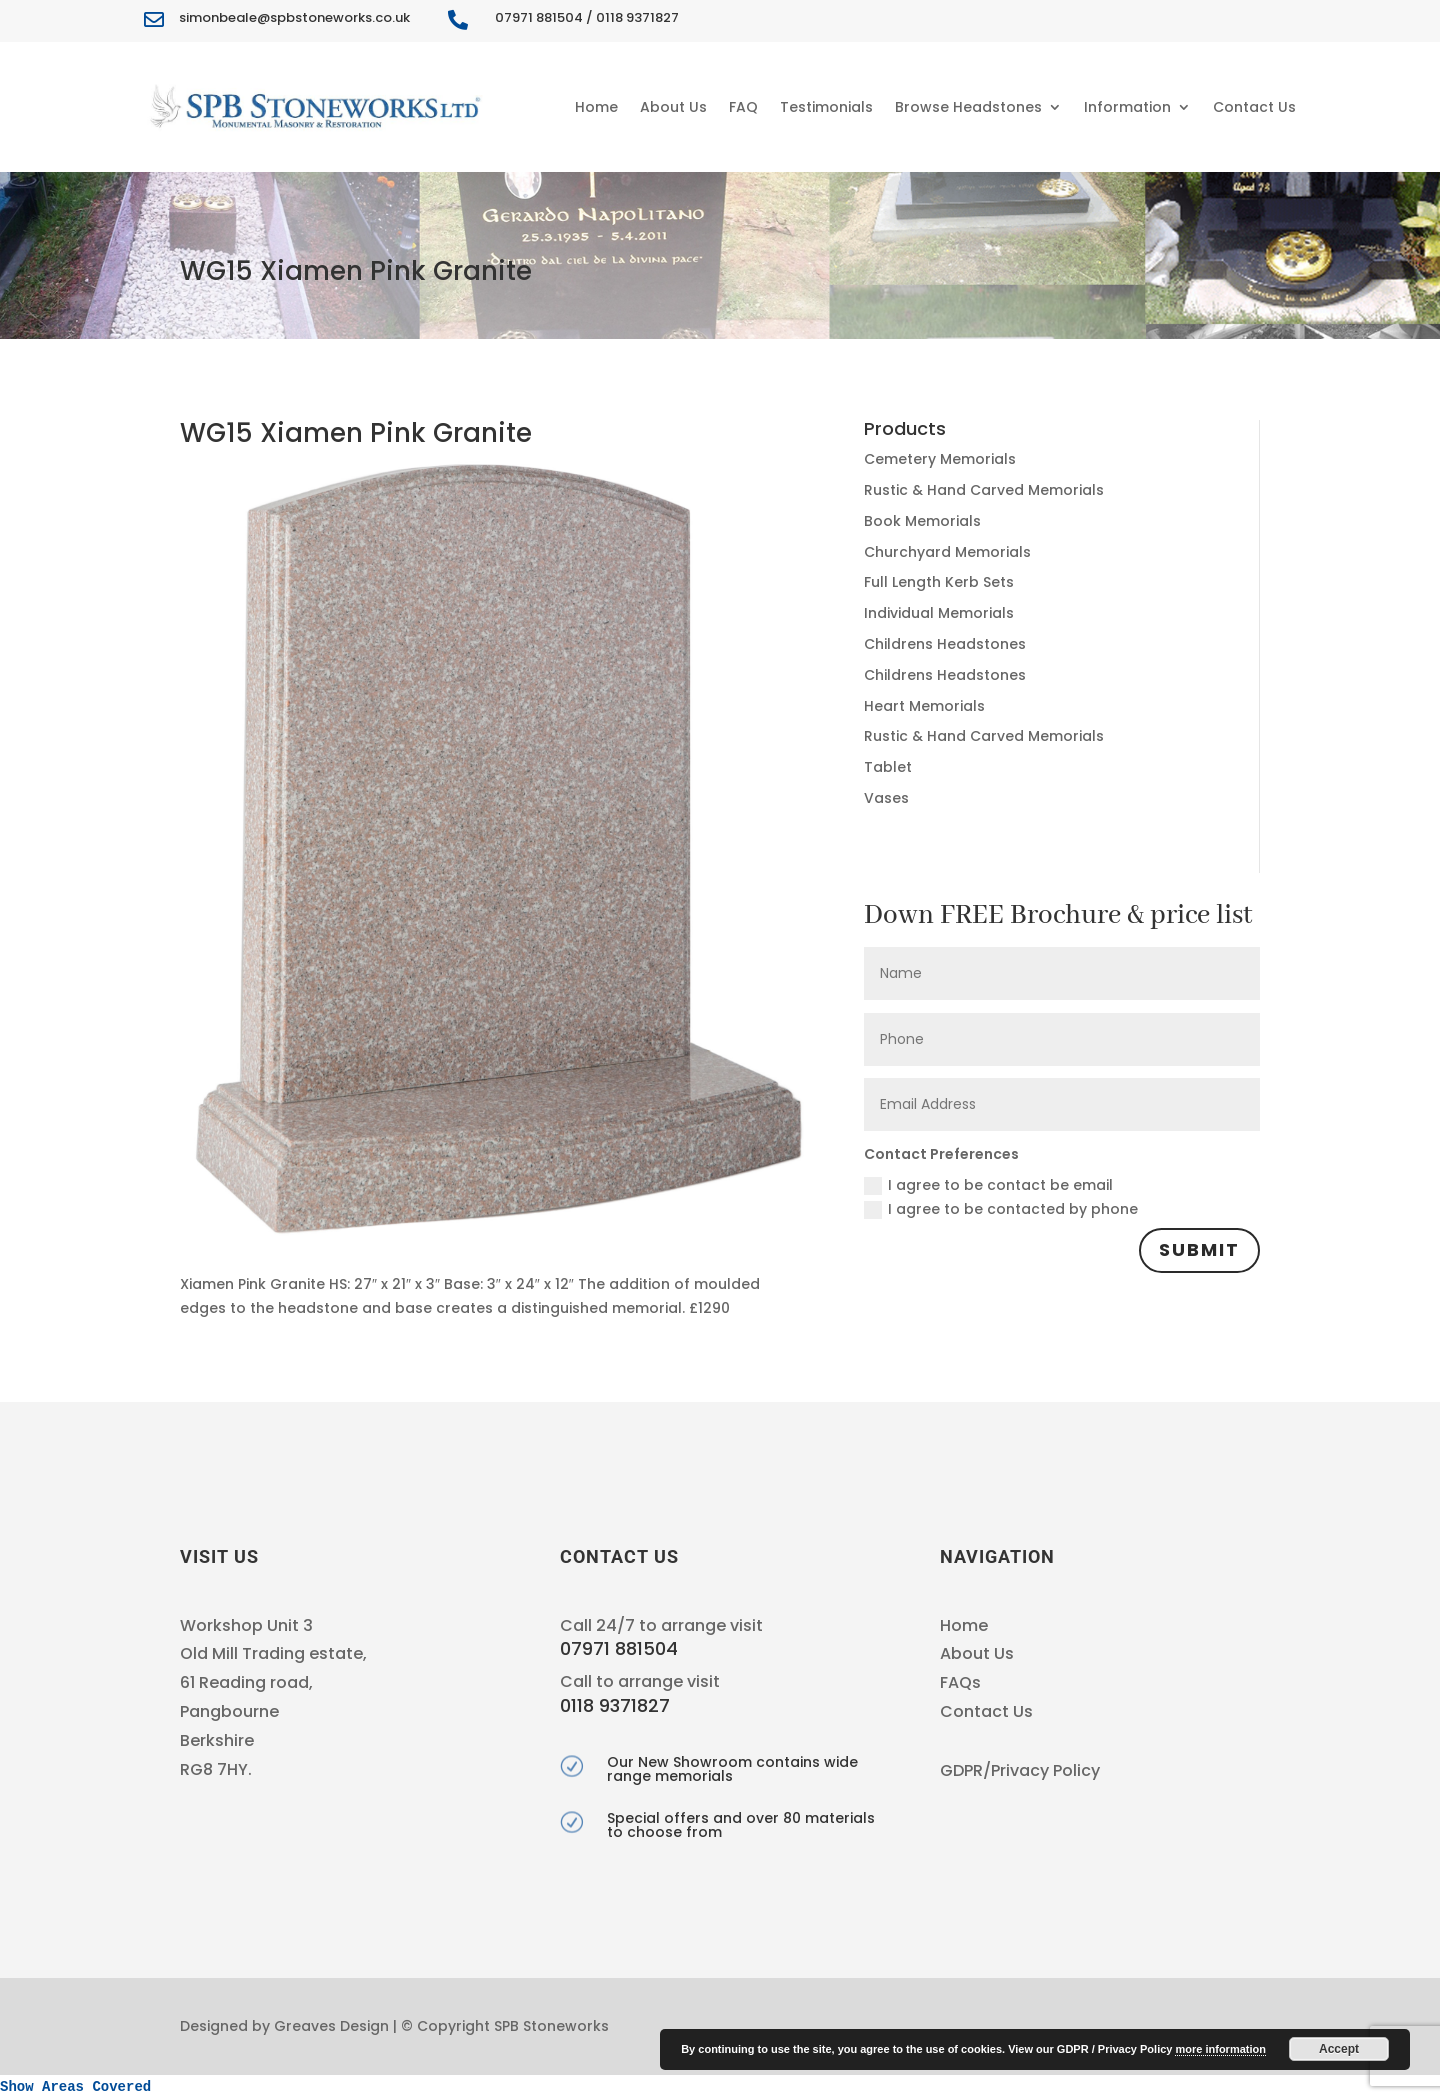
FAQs (960, 1682)
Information (1127, 107)
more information (1220, 2049)
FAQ (743, 107)
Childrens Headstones (945, 644)
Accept (1339, 2049)
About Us (673, 107)
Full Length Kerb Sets (939, 582)
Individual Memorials (939, 613)
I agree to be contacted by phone (1001, 1209)
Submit (1199, 1249)
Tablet (888, 767)
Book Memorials (922, 521)
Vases (886, 798)
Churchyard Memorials (947, 552)
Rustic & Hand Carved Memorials (984, 490)
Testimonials (826, 107)
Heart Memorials (924, 706)
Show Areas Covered (75, 2087)
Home (596, 107)
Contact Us (1254, 107)
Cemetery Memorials (940, 459)
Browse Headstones (968, 107)
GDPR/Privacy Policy (1020, 1770)
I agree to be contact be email (988, 1185)
